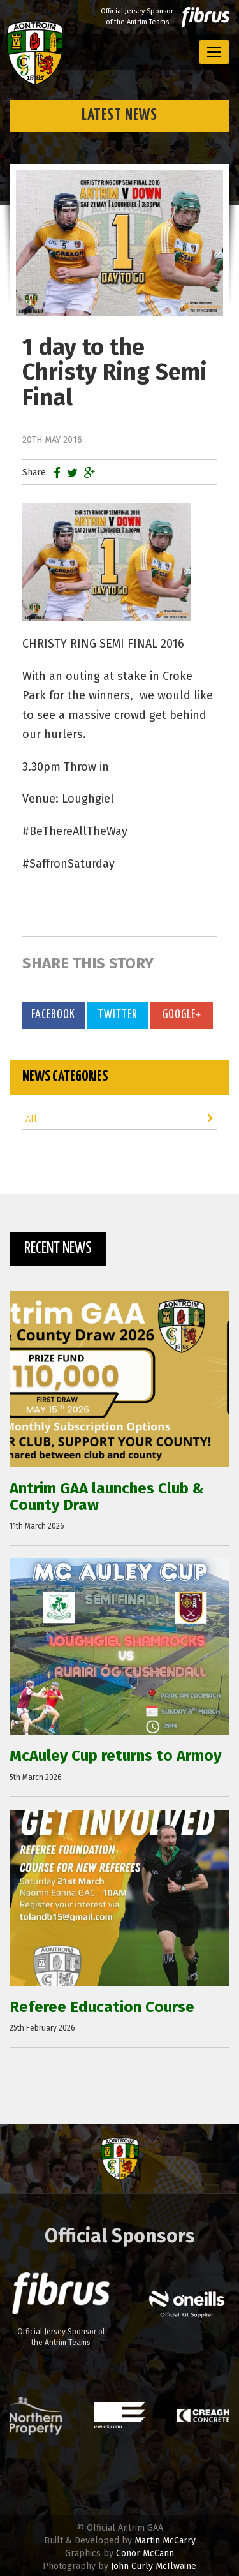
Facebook (53, 1015)
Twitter (117, 1015)
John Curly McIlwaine (153, 2566)
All (119, 1119)
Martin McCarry (165, 2540)
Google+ (182, 1015)
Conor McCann (145, 2553)
